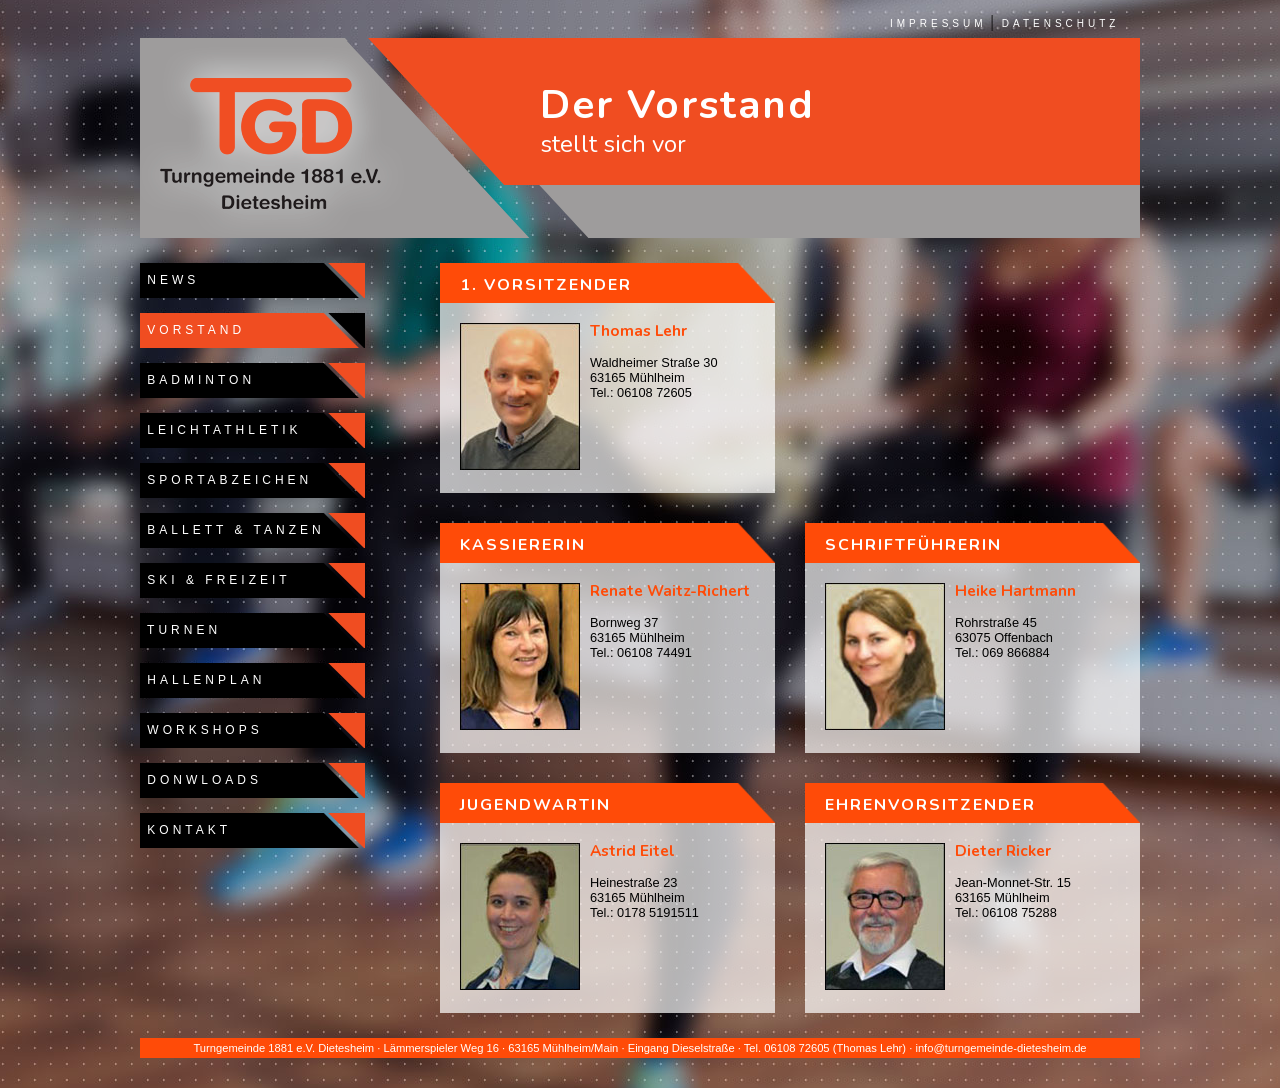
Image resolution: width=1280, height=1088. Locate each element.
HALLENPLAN (202, 680)
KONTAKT (185, 830)
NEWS (169, 280)
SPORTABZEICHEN (226, 480)
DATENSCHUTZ (1061, 23)
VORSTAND (192, 330)
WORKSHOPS (201, 730)
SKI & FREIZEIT (215, 580)
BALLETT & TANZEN (232, 530)
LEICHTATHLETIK (221, 430)
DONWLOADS (201, 780)
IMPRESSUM (938, 23)
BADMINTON (197, 380)
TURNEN (180, 630)
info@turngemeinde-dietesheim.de (1000, 1048)
